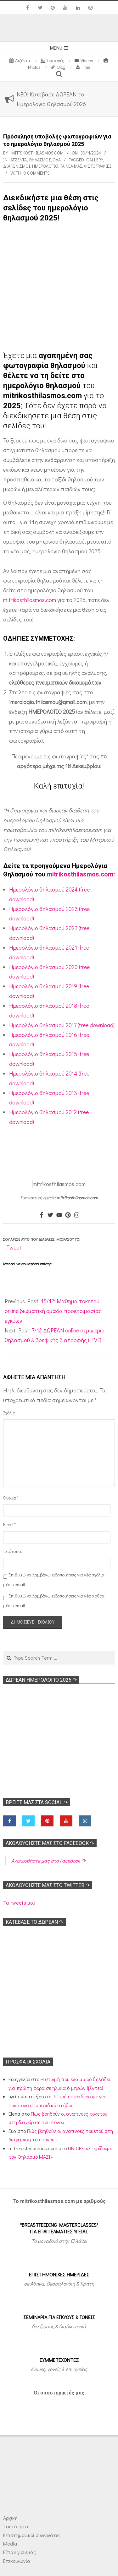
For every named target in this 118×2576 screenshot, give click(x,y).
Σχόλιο (9, 1413)
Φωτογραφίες (97, 166)
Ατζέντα (18, 160)
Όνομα (11, 1498)
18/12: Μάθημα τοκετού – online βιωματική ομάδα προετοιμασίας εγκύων (54, 1310)
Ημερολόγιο (45, 166)
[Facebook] (41, 1215)
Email (9, 1524)
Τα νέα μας (71, 166)
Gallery (95, 160)
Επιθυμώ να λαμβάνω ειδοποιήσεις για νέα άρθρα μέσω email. (53, 1601)
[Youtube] (59, 1215)
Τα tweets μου (19, 1902)
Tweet (13, 1247)
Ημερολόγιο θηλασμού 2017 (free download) (62, 1025)
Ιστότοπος (11, 1551)
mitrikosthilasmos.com (29, 600)
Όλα (57, 160)
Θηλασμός (40, 160)
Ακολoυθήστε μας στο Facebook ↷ (50, 1843)
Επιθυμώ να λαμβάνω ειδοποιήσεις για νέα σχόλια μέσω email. (53, 1579)
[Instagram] (77, 1215)
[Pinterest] (68, 1215)
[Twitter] (50, 1215)
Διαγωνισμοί (16, 166)
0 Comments (37, 173)
